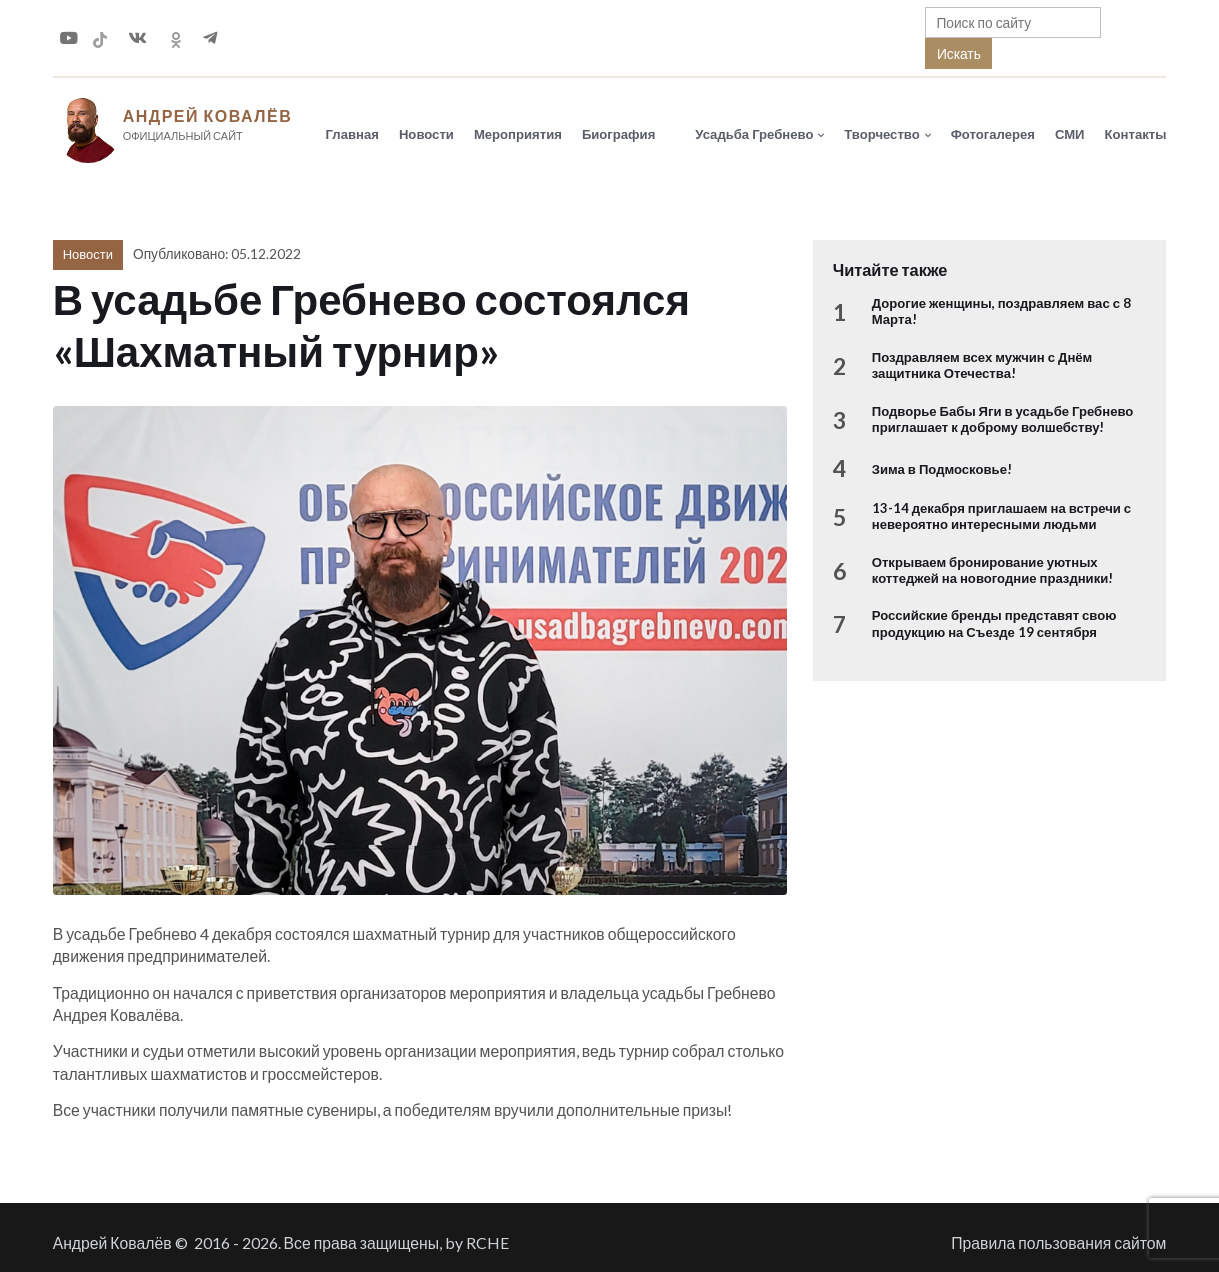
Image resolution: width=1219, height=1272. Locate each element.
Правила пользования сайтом (1058, 1249)
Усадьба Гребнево (754, 137)
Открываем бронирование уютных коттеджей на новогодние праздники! (993, 576)
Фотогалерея (993, 137)
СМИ (1070, 137)
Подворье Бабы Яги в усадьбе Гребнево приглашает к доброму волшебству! (1003, 425)
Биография (618, 137)
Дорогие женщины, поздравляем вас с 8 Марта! (1001, 318)
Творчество (881, 137)
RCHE (487, 1249)
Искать (959, 53)
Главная (352, 137)
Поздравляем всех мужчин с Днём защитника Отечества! (982, 371)
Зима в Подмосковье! (942, 476)
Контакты (1136, 137)
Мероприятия (518, 137)
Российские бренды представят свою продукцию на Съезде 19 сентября (994, 630)
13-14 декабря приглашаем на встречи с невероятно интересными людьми (1001, 522)
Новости (426, 137)
